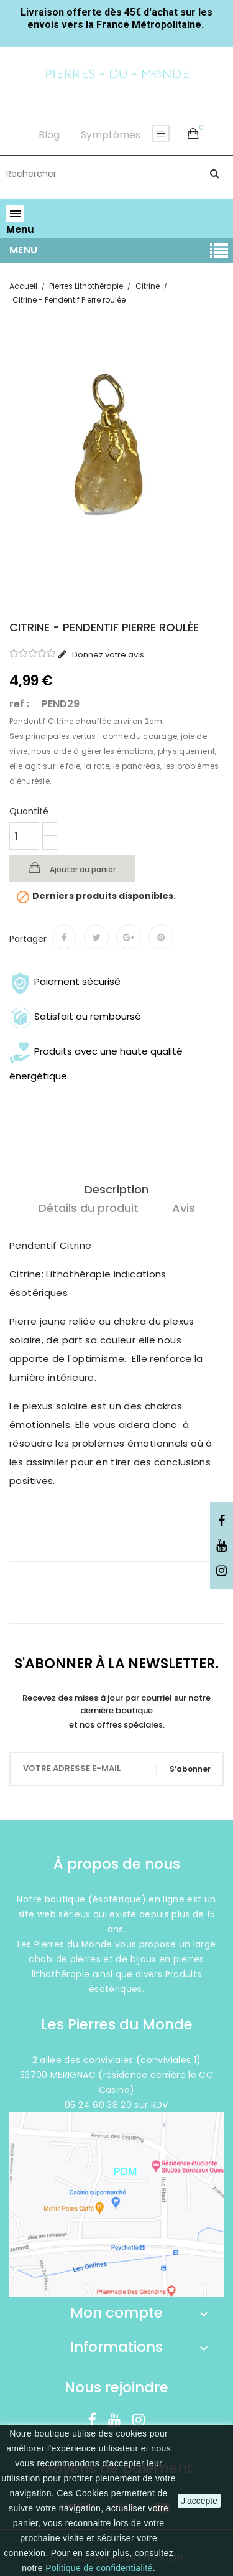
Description (116, 1189)
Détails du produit (89, 1208)
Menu (23, 250)
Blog (49, 135)
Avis (183, 1208)
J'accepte (199, 2501)
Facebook (221, 1521)
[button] (193, 134)
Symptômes (110, 135)
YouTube (221, 1546)
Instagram (221, 1571)
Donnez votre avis (107, 654)
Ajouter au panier (82, 869)
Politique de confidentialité (98, 2568)
